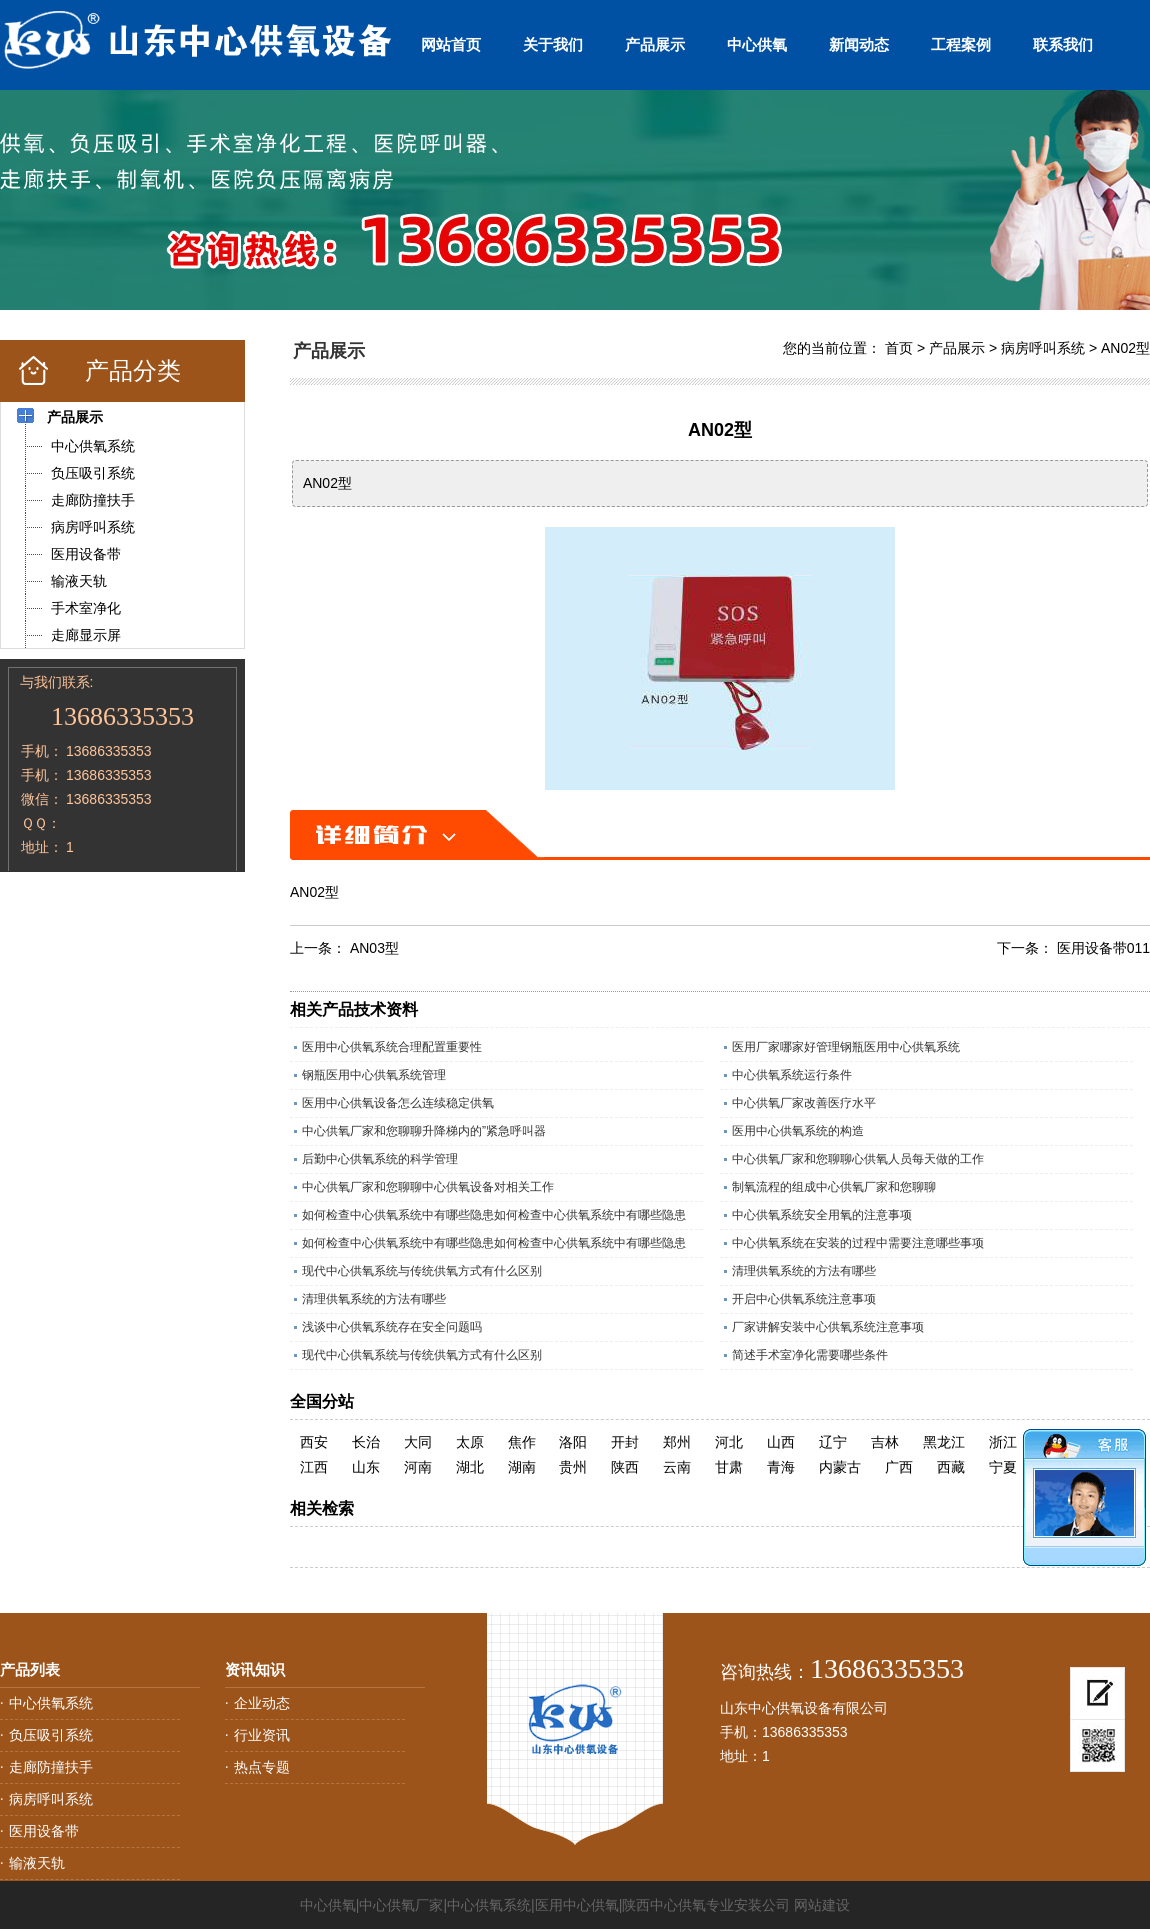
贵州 (573, 1467)
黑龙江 (944, 1442)
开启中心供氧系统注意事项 (804, 1299)
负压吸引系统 (51, 1735)
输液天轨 (37, 1863)
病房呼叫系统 (1043, 348)
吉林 (885, 1442)
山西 (781, 1442)
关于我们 (553, 44)
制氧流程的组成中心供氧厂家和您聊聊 (834, 1187)
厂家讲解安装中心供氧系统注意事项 (828, 1327)
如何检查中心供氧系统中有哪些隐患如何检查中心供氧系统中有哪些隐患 (494, 1215)
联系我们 (1063, 44)
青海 (781, 1467)
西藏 (951, 1467)
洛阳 (573, 1442)
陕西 (625, 1467)
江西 (314, 1467)
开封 (625, 1442)
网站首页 (451, 44)
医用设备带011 (1103, 948)
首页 (899, 348)
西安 (314, 1442)
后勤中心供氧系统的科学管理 (380, 1159)
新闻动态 (859, 44)
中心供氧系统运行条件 (792, 1075)
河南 (418, 1467)
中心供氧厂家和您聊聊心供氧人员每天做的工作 (858, 1159)
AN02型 (1125, 348)
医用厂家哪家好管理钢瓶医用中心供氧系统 (846, 1047)
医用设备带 (44, 1831)
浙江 (1003, 1442)
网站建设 (822, 1905)
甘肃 (729, 1467)
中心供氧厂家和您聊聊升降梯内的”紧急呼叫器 (424, 1131)
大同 (418, 1442)
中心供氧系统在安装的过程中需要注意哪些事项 (858, 1243)
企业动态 (262, 1703)
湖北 (470, 1467)
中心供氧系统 (51, 1703)
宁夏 (1003, 1467)
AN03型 (374, 948)
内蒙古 (840, 1467)
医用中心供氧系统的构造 (798, 1131)
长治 (366, 1442)
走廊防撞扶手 (51, 1767)
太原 (470, 1442)
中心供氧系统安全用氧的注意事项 (822, 1215)
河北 (729, 1442)
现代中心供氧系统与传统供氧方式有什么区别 (422, 1271)
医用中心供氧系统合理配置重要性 (392, 1047)
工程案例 (961, 44)
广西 (899, 1467)
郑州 (677, 1442)
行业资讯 (262, 1735)
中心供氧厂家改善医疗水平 (804, 1103)
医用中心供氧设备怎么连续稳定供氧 (398, 1103)
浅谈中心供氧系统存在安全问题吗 (392, 1327)
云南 (677, 1467)
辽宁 (833, 1442)
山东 (366, 1467)
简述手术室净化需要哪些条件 (810, 1355)
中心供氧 (757, 44)
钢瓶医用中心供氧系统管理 (374, 1075)
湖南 (522, 1467)
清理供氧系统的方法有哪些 (804, 1271)
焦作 (522, 1442)
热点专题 (262, 1767)
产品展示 (655, 44)
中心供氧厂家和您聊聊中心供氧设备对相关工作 (428, 1187)
